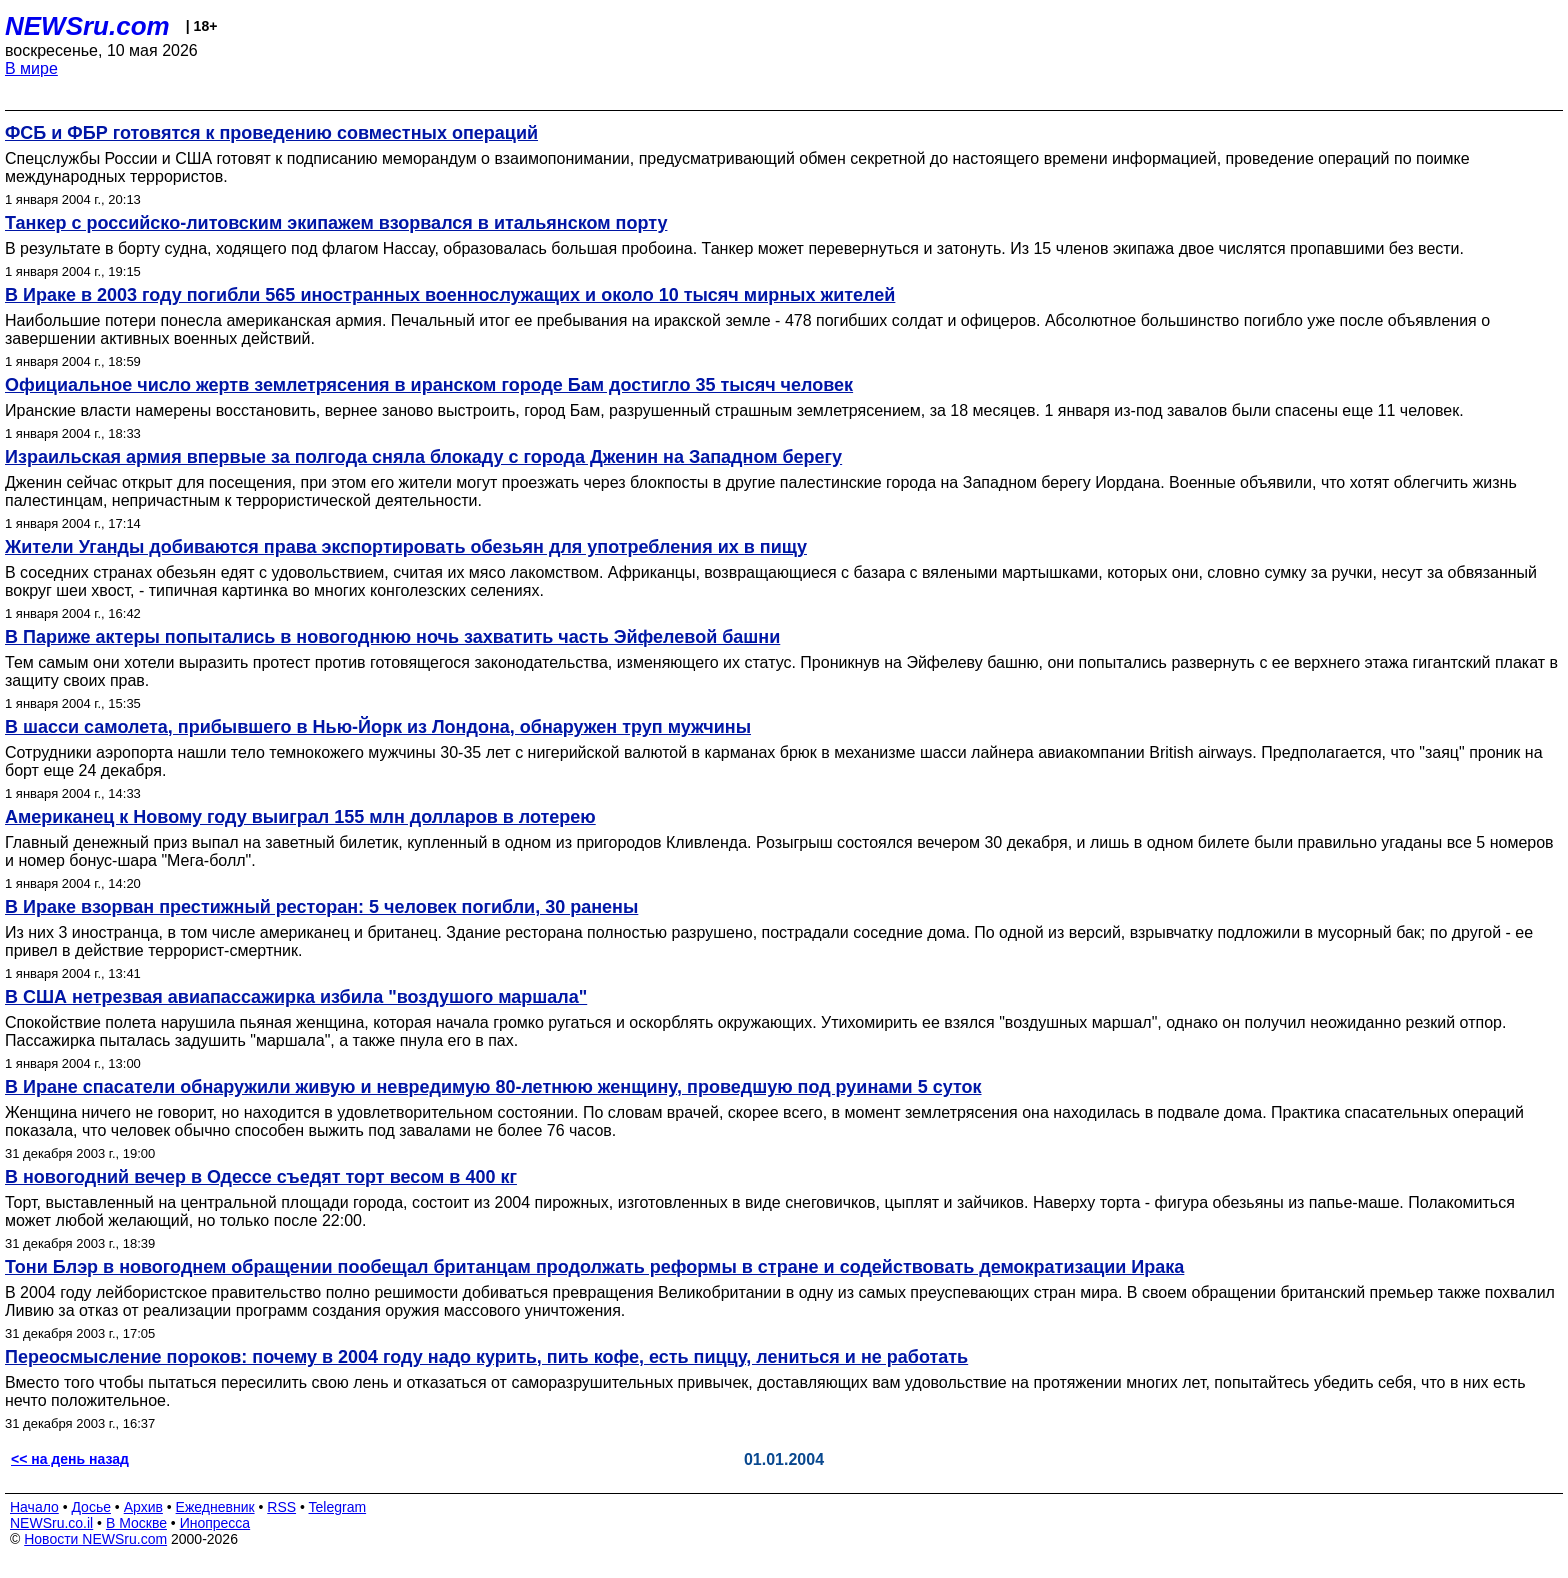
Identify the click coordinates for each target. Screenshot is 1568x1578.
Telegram (338, 1507)
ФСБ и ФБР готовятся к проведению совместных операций (271, 133)
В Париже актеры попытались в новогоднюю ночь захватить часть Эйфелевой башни (392, 637)
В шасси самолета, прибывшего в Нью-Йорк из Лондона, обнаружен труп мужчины (378, 727)
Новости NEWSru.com (95, 1539)
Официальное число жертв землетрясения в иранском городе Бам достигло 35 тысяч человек (429, 385)
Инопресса (215, 1523)
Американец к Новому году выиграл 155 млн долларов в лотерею (300, 817)
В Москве (136, 1523)
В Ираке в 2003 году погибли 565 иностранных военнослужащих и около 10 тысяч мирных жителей (450, 295)
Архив (143, 1507)
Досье (91, 1507)
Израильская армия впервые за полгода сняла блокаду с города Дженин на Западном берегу (423, 457)
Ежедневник (215, 1507)
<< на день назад (70, 1459)
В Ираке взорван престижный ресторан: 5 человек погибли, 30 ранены (321, 907)
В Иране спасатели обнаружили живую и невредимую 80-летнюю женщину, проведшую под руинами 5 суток (493, 1087)
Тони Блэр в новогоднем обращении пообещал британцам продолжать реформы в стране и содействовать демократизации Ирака (594, 1267)
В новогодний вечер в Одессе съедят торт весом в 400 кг (261, 1177)
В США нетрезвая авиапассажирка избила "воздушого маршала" (296, 997)
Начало (34, 1507)
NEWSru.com (87, 26)
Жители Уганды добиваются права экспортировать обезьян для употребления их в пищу (406, 547)
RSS (281, 1507)
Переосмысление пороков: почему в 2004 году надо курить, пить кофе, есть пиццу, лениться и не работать (486, 1357)
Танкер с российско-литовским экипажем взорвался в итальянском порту (336, 223)
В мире (31, 68)
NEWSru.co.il (51, 1523)
